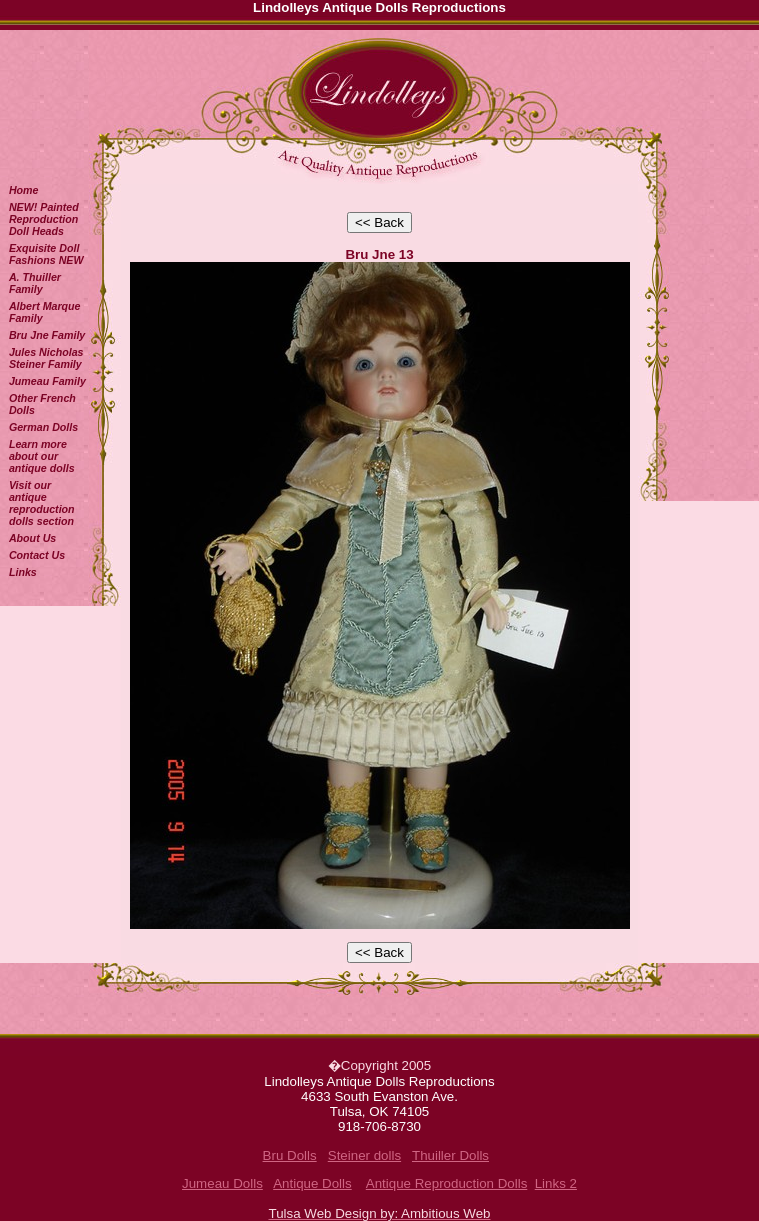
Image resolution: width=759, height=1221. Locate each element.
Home (24, 190)
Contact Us (37, 555)
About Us (32, 538)
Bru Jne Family (47, 335)
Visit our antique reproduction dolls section (42, 503)
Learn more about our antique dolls (42, 456)
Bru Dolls (290, 1155)
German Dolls (43, 427)
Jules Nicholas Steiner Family (46, 358)
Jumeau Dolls (222, 1183)
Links (23, 572)
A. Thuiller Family (35, 283)
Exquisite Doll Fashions (46, 254)
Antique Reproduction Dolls (447, 1183)
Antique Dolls (312, 1183)
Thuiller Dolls (450, 1155)
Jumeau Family (47, 381)
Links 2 (556, 1183)
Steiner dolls (364, 1155)
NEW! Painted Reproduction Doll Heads (44, 219)
